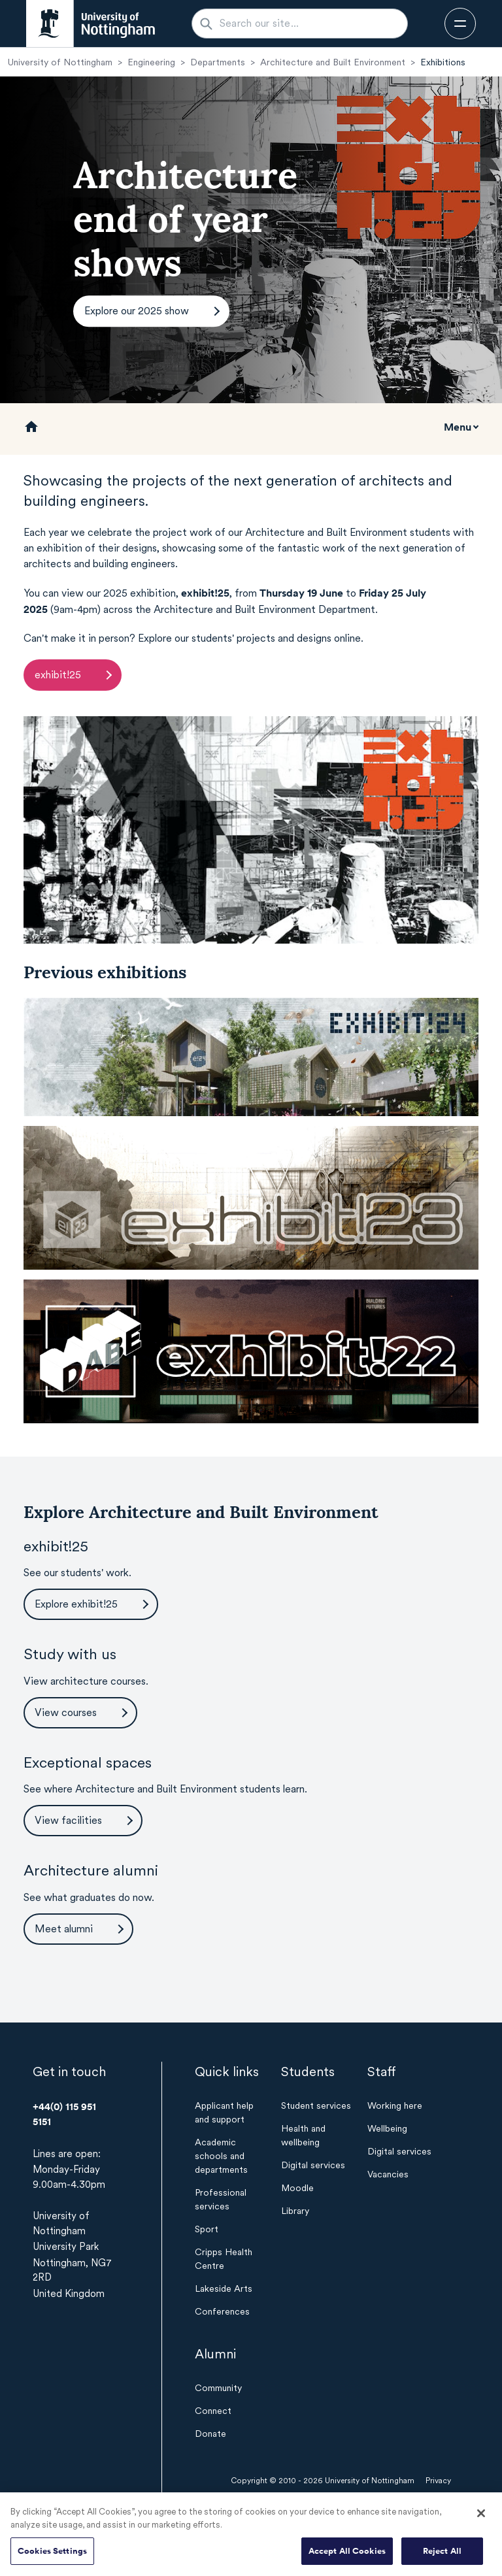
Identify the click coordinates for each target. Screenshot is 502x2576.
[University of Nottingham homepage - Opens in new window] (90, 23)
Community (218, 2388)
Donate (210, 2433)
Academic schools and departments (221, 2156)
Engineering (151, 62)
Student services (316, 2105)
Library (295, 2210)
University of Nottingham (60, 62)
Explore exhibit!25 (76, 1604)
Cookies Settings (52, 2555)
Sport (206, 2229)
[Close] (481, 2517)
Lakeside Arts (223, 2288)
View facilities (68, 1820)
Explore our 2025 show (136, 311)
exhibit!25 (58, 675)
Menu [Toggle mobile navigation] (457, 427)
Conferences (222, 2311)
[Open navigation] (460, 23)
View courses (66, 1712)
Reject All (442, 2555)
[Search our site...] (307, 23)
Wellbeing (387, 2128)
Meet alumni (64, 1929)
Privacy (438, 2480)
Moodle (297, 2188)
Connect (213, 2410)
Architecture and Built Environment (332, 62)
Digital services (313, 2165)
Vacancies (388, 2174)
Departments (217, 62)
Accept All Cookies (347, 2555)
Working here (394, 2105)
